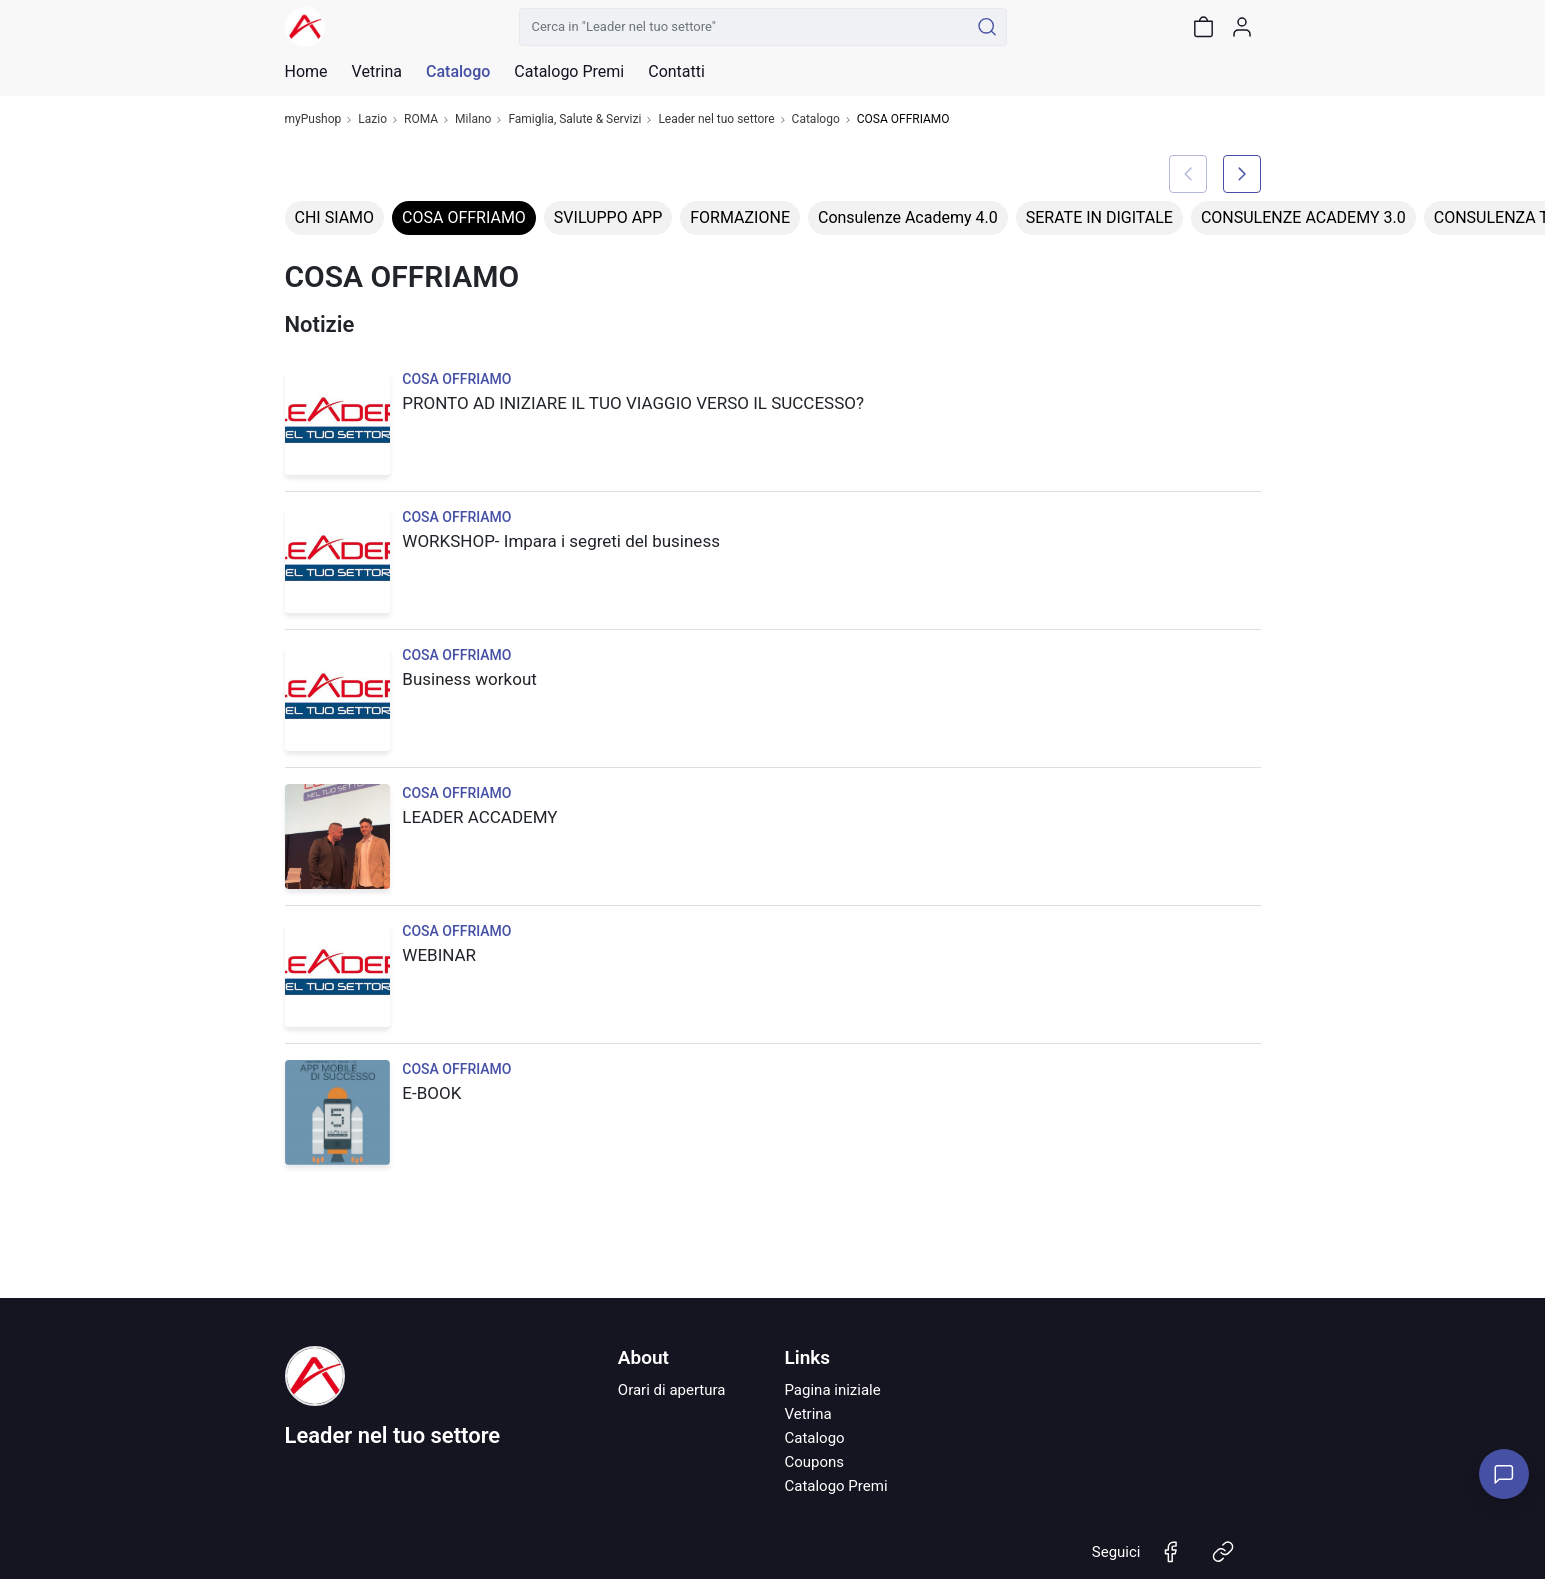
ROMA (421, 119)
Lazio (372, 119)
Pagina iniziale (832, 1390)
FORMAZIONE (740, 217)
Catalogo (458, 72)
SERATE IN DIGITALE (1099, 217)
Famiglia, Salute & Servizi (574, 119)
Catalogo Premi (835, 1486)
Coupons (814, 1462)
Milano (473, 119)
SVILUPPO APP (608, 217)
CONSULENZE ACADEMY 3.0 (1303, 217)
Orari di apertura (672, 1390)
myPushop (313, 119)
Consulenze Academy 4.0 (908, 217)
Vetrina (807, 1414)
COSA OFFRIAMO (464, 217)
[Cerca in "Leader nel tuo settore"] (744, 27)
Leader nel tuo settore (716, 119)
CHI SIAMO (335, 217)
